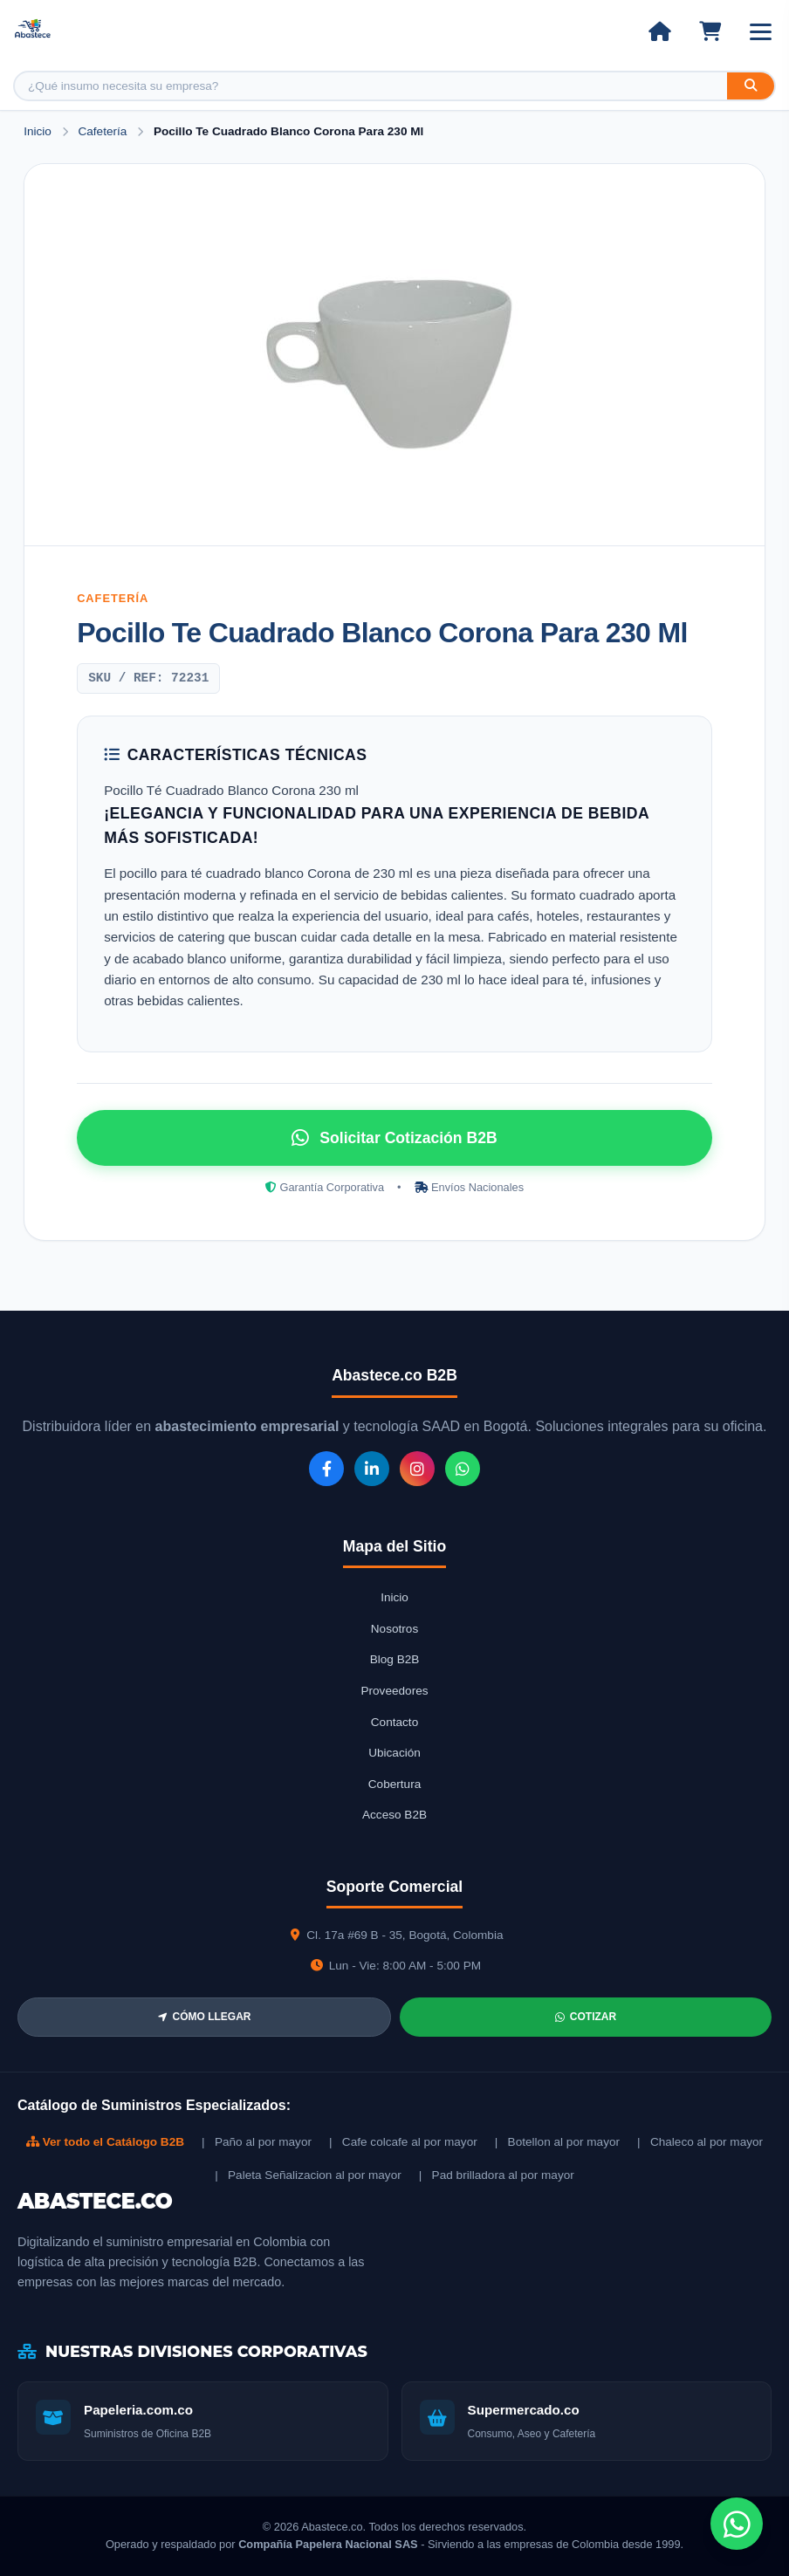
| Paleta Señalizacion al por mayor (308, 2175)
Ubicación (394, 1752)
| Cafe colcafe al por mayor (403, 2141)
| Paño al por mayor (257, 2141)
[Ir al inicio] (659, 31)
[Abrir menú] (760, 32)
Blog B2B (395, 1659)
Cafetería (104, 131)
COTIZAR (585, 2017)
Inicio (37, 131)
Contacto (394, 1722)
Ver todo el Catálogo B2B (105, 2141)
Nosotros (394, 1628)
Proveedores (394, 1690)
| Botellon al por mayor (557, 2141)
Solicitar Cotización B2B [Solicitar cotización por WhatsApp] (394, 1138)
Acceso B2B (394, 1814)
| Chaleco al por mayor (700, 2141)
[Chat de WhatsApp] (736, 2523)
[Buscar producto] (371, 85)
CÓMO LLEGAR (204, 2017)
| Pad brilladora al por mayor (496, 2175)
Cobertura (394, 1784)
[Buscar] (750, 85)
